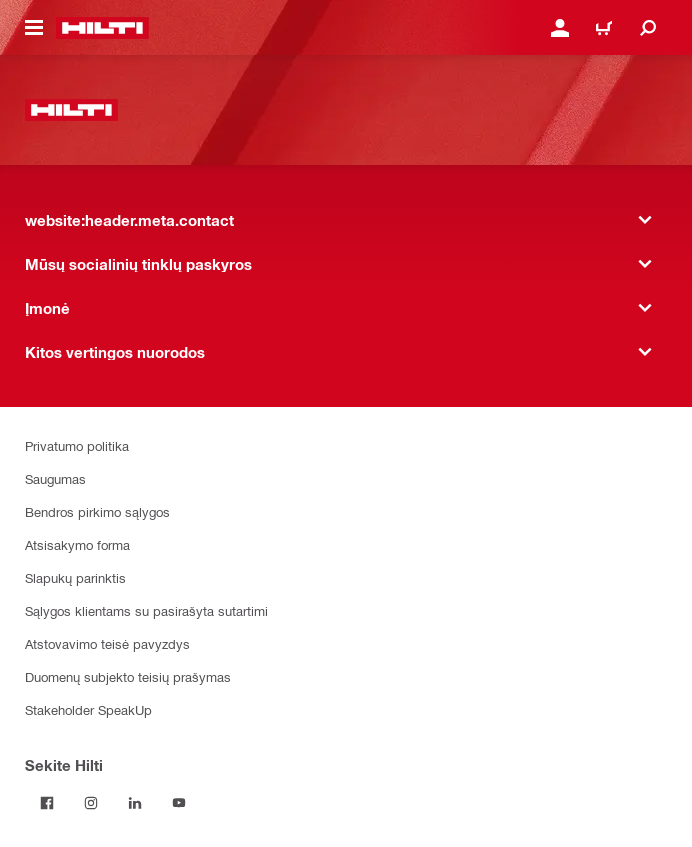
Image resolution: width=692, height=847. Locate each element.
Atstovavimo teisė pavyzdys (107, 643)
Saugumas (55, 478)
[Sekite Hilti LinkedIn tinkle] (135, 803)
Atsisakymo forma (77, 544)
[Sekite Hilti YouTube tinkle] (179, 803)
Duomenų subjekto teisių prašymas (128, 676)
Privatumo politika (77, 445)
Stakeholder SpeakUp (88, 709)
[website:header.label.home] (102, 28)
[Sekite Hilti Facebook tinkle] (47, 803)
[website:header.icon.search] (648, 28)
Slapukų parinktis (75, 577)
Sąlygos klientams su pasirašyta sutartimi (146, 610)
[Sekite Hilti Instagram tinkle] (91, 803)
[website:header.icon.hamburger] (34, 28)
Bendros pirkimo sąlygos (97, 511)
